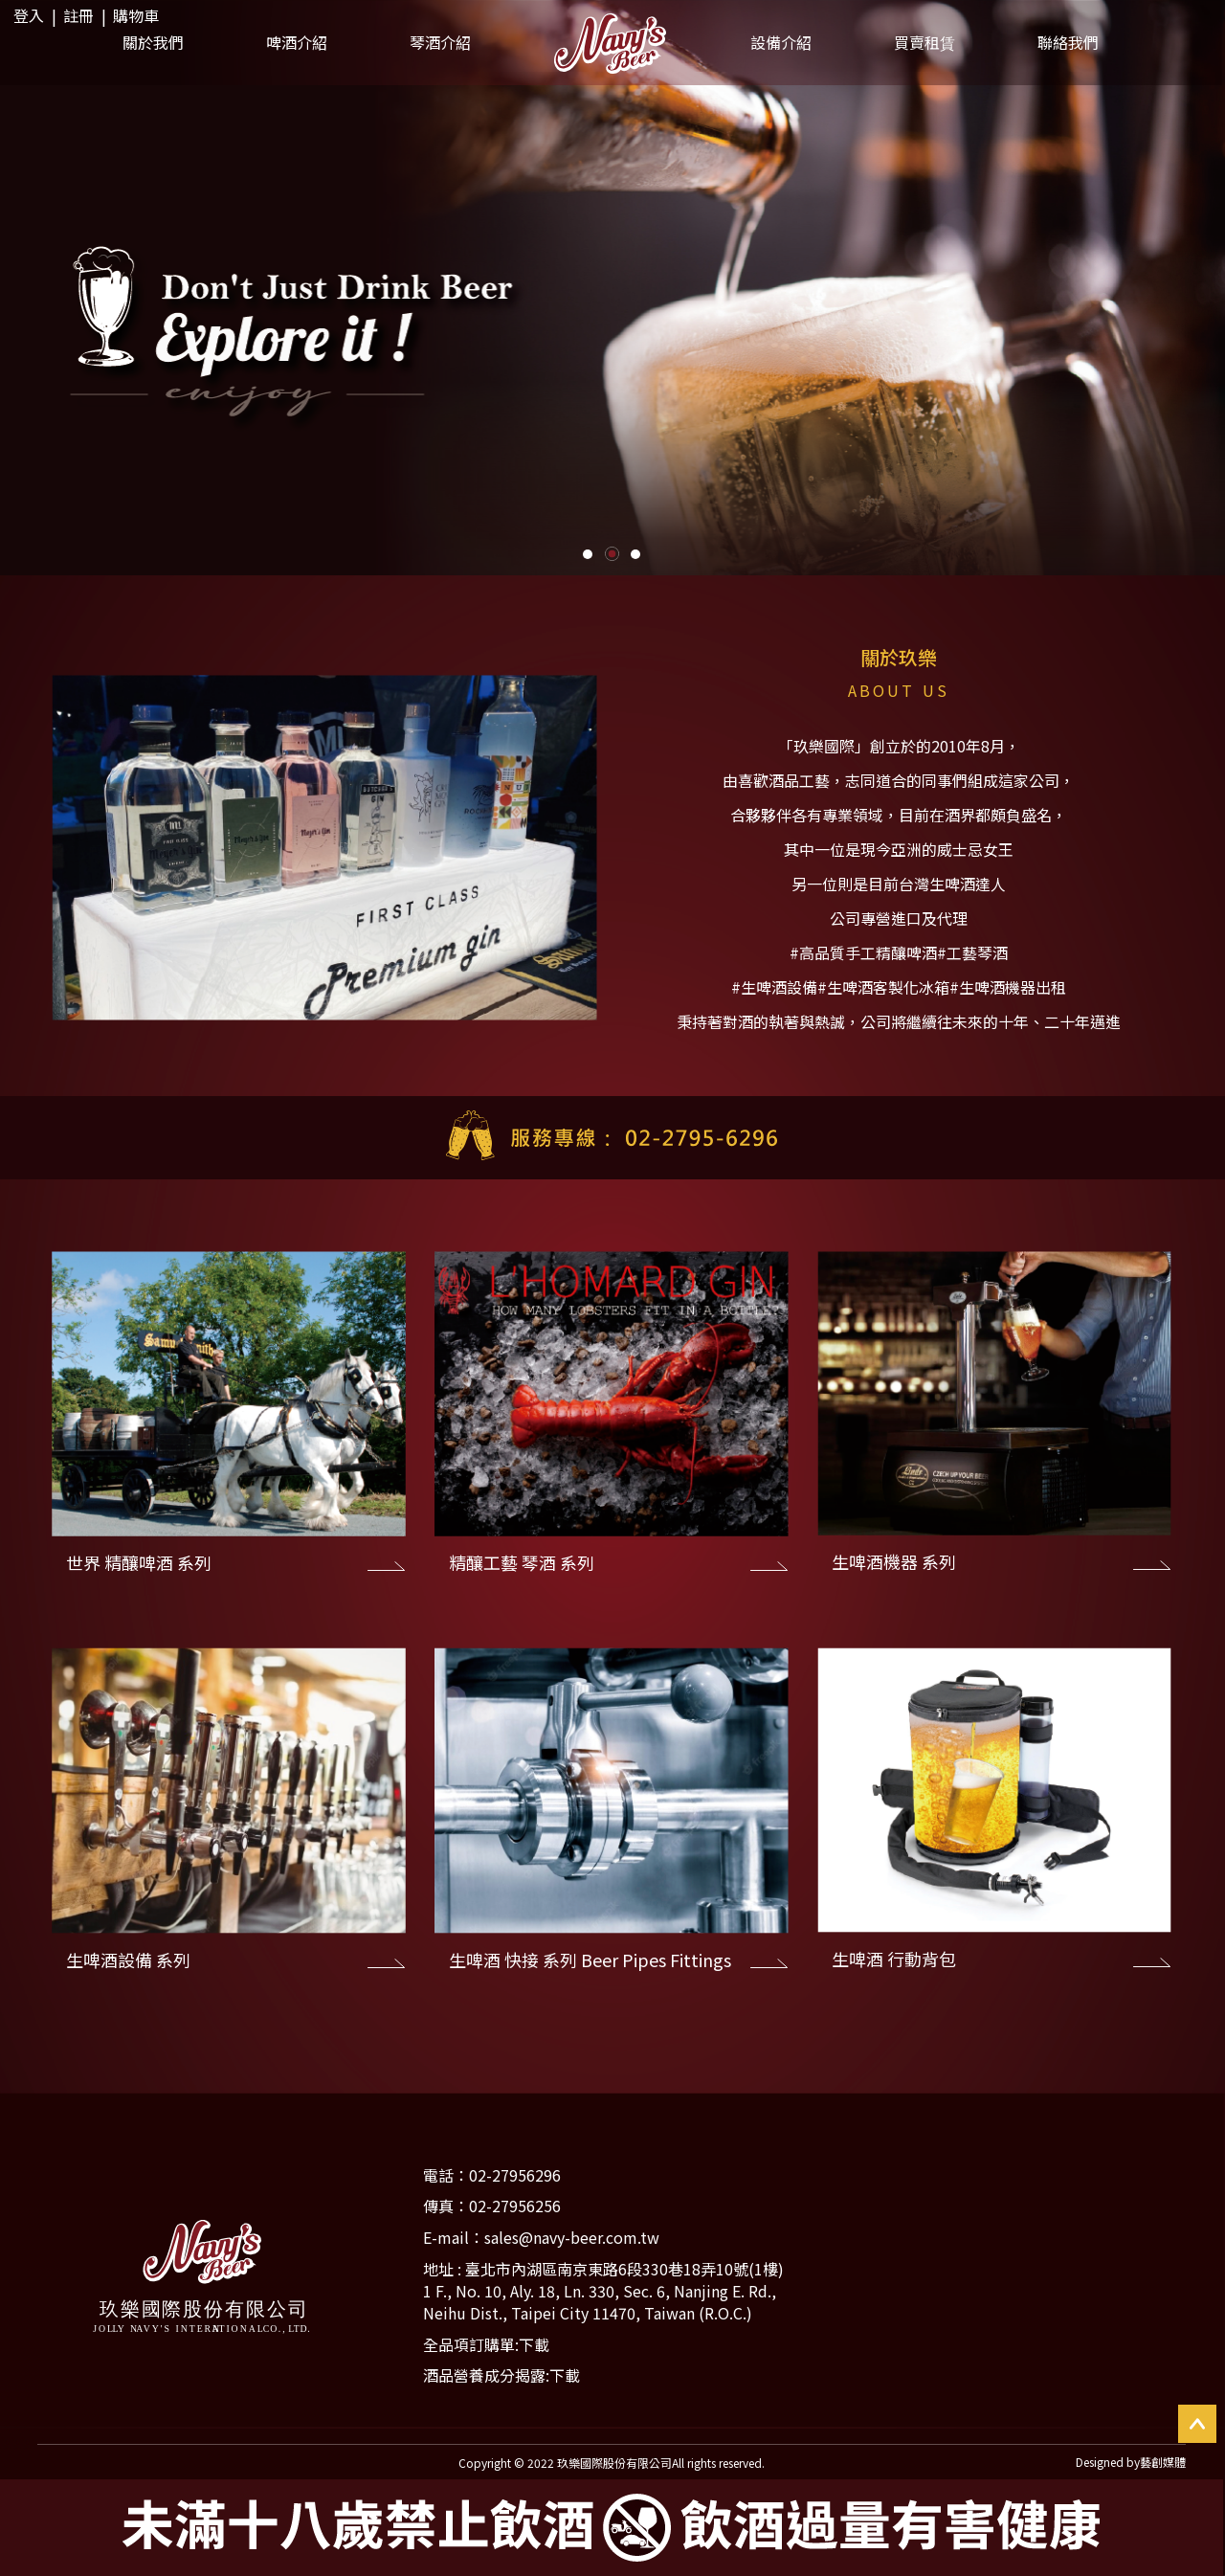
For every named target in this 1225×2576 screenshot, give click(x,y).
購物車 (136, 15)
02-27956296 (515, 2174)
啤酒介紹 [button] (296, 42)
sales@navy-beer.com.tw (571, 2237)
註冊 (78, 15)
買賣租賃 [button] (924, 42)
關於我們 (153, 42)
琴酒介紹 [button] (440, 42)
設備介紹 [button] (781, 42)
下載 (534, 2344)
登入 (28, 15)
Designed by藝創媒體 (1131, 2461)
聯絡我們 (1068, 42)
